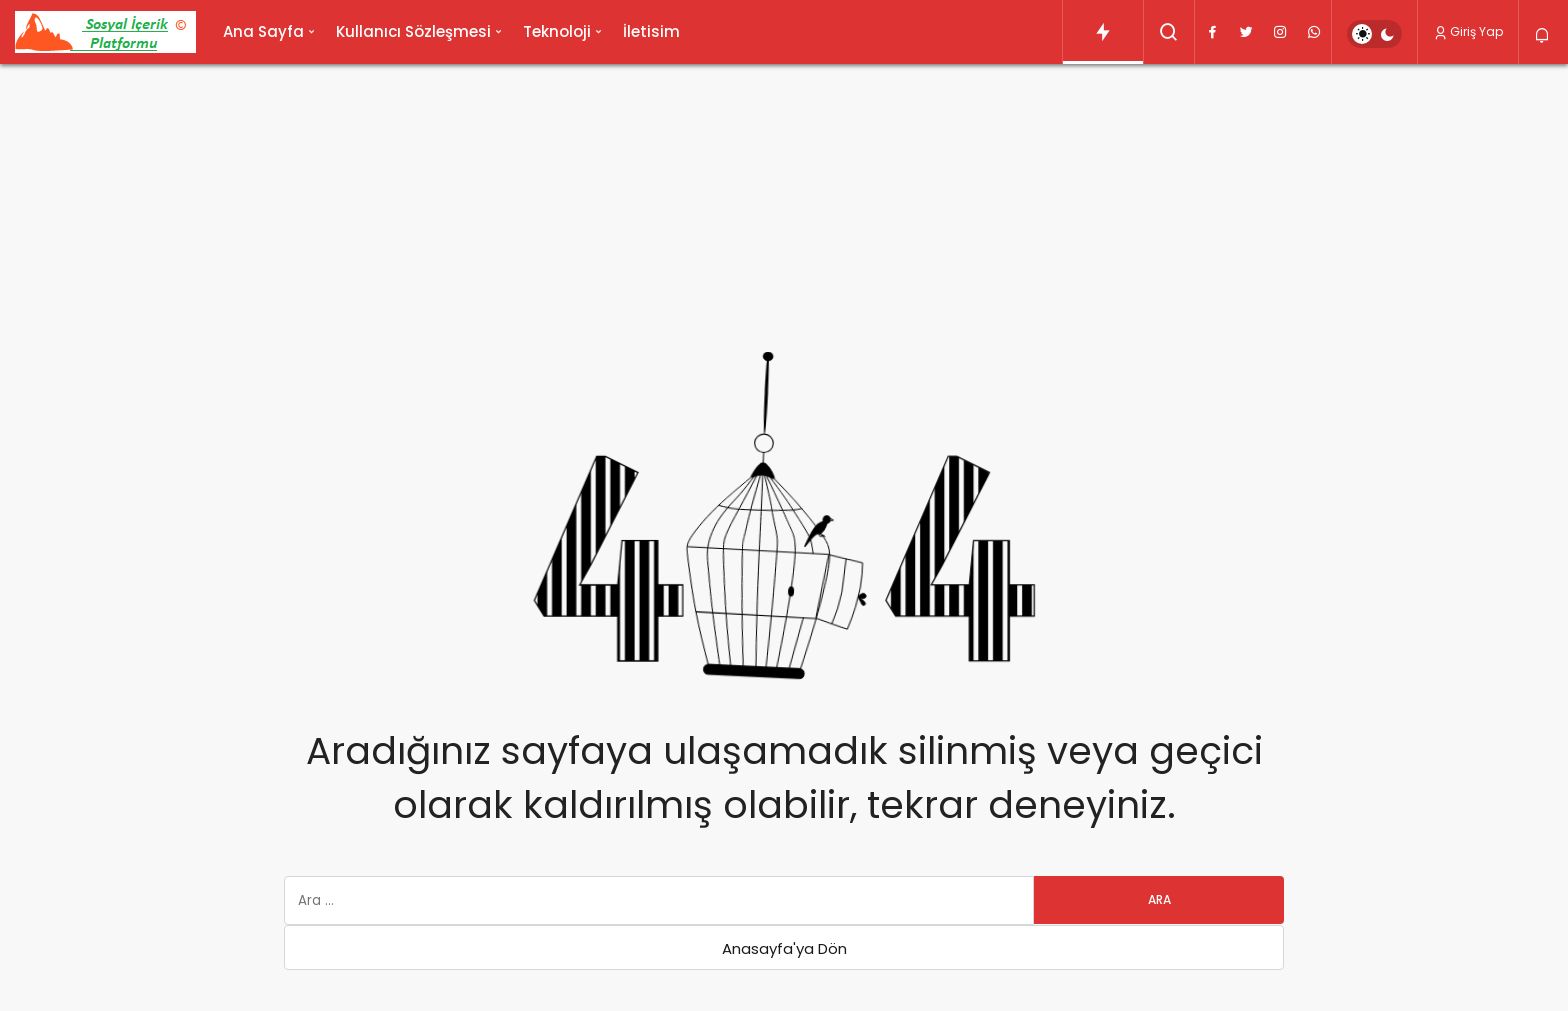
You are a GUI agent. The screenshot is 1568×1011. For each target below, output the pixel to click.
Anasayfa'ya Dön (784, 948)
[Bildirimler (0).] (1543, 35)
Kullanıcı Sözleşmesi (413, 31)
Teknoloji (557, 31)
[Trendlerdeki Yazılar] (1103, 32)
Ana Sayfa (263, 31)
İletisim (651, 31)
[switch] (1374, 34)
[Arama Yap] (1169, 32)
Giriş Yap (1468, 31)
